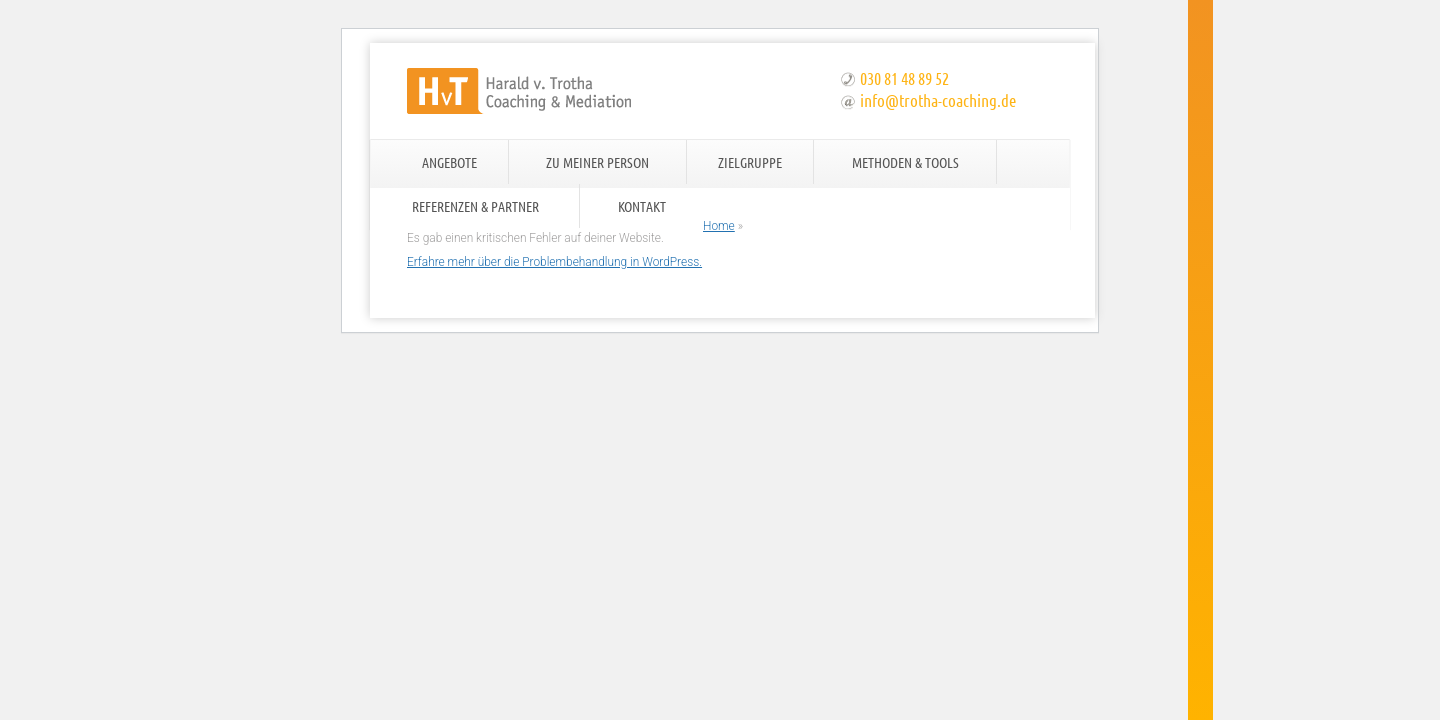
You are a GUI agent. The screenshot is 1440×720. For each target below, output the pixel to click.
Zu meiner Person (597, 162)
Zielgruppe (750, 162)
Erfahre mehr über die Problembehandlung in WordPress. (554, 262)
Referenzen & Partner (475, 206)
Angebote (449, 162)
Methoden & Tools (905, 162)
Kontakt (642, 206)
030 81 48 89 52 (904, 78)
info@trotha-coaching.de (938, 100)
